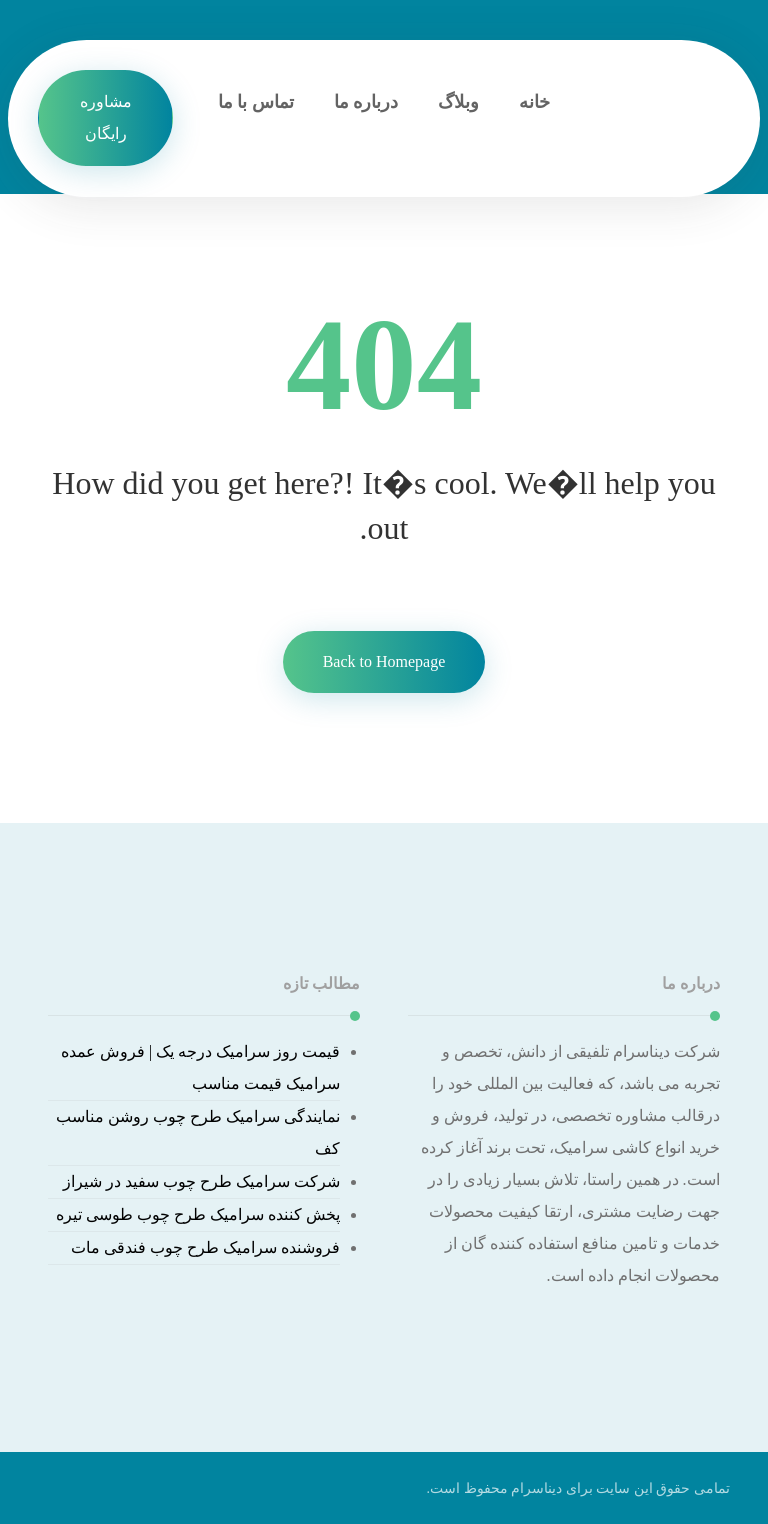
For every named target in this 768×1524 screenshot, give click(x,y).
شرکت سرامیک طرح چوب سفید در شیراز (201, 1181)
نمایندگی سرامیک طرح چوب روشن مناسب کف (198, 1132)
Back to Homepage (384, 661)
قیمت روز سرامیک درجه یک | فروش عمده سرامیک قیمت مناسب (200, 1067)
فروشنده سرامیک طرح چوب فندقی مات (205, 1247)
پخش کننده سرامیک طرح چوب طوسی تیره (198, 1214)
